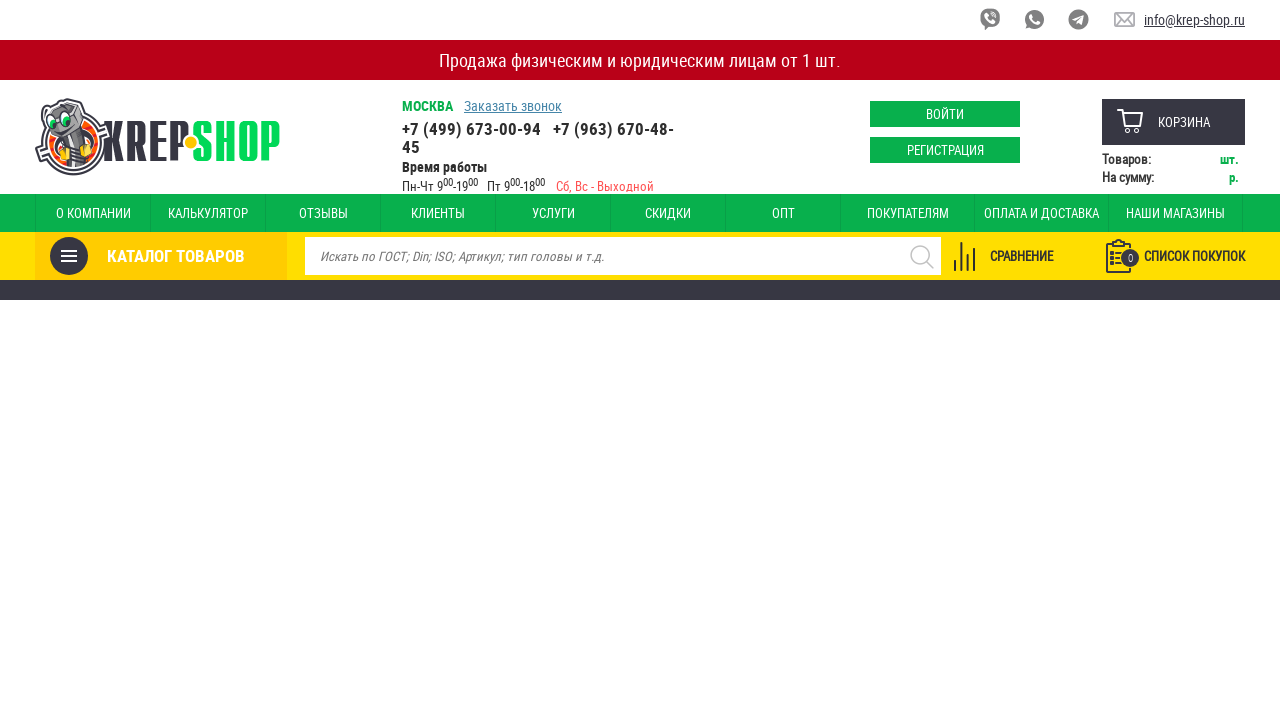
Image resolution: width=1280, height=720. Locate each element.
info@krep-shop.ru (1194, 19)
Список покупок (1183, 257)
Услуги (553, 213)
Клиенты (438, 213)
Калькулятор (208, 213)
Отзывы (323, 213)
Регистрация (945, 150)
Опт (783, 213)
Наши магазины (1175, 213)
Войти (945, 114)
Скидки (668, 213)
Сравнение (1021, 256)
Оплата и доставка (1041, 213)
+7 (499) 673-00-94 (471, 128)
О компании (93, 213)
